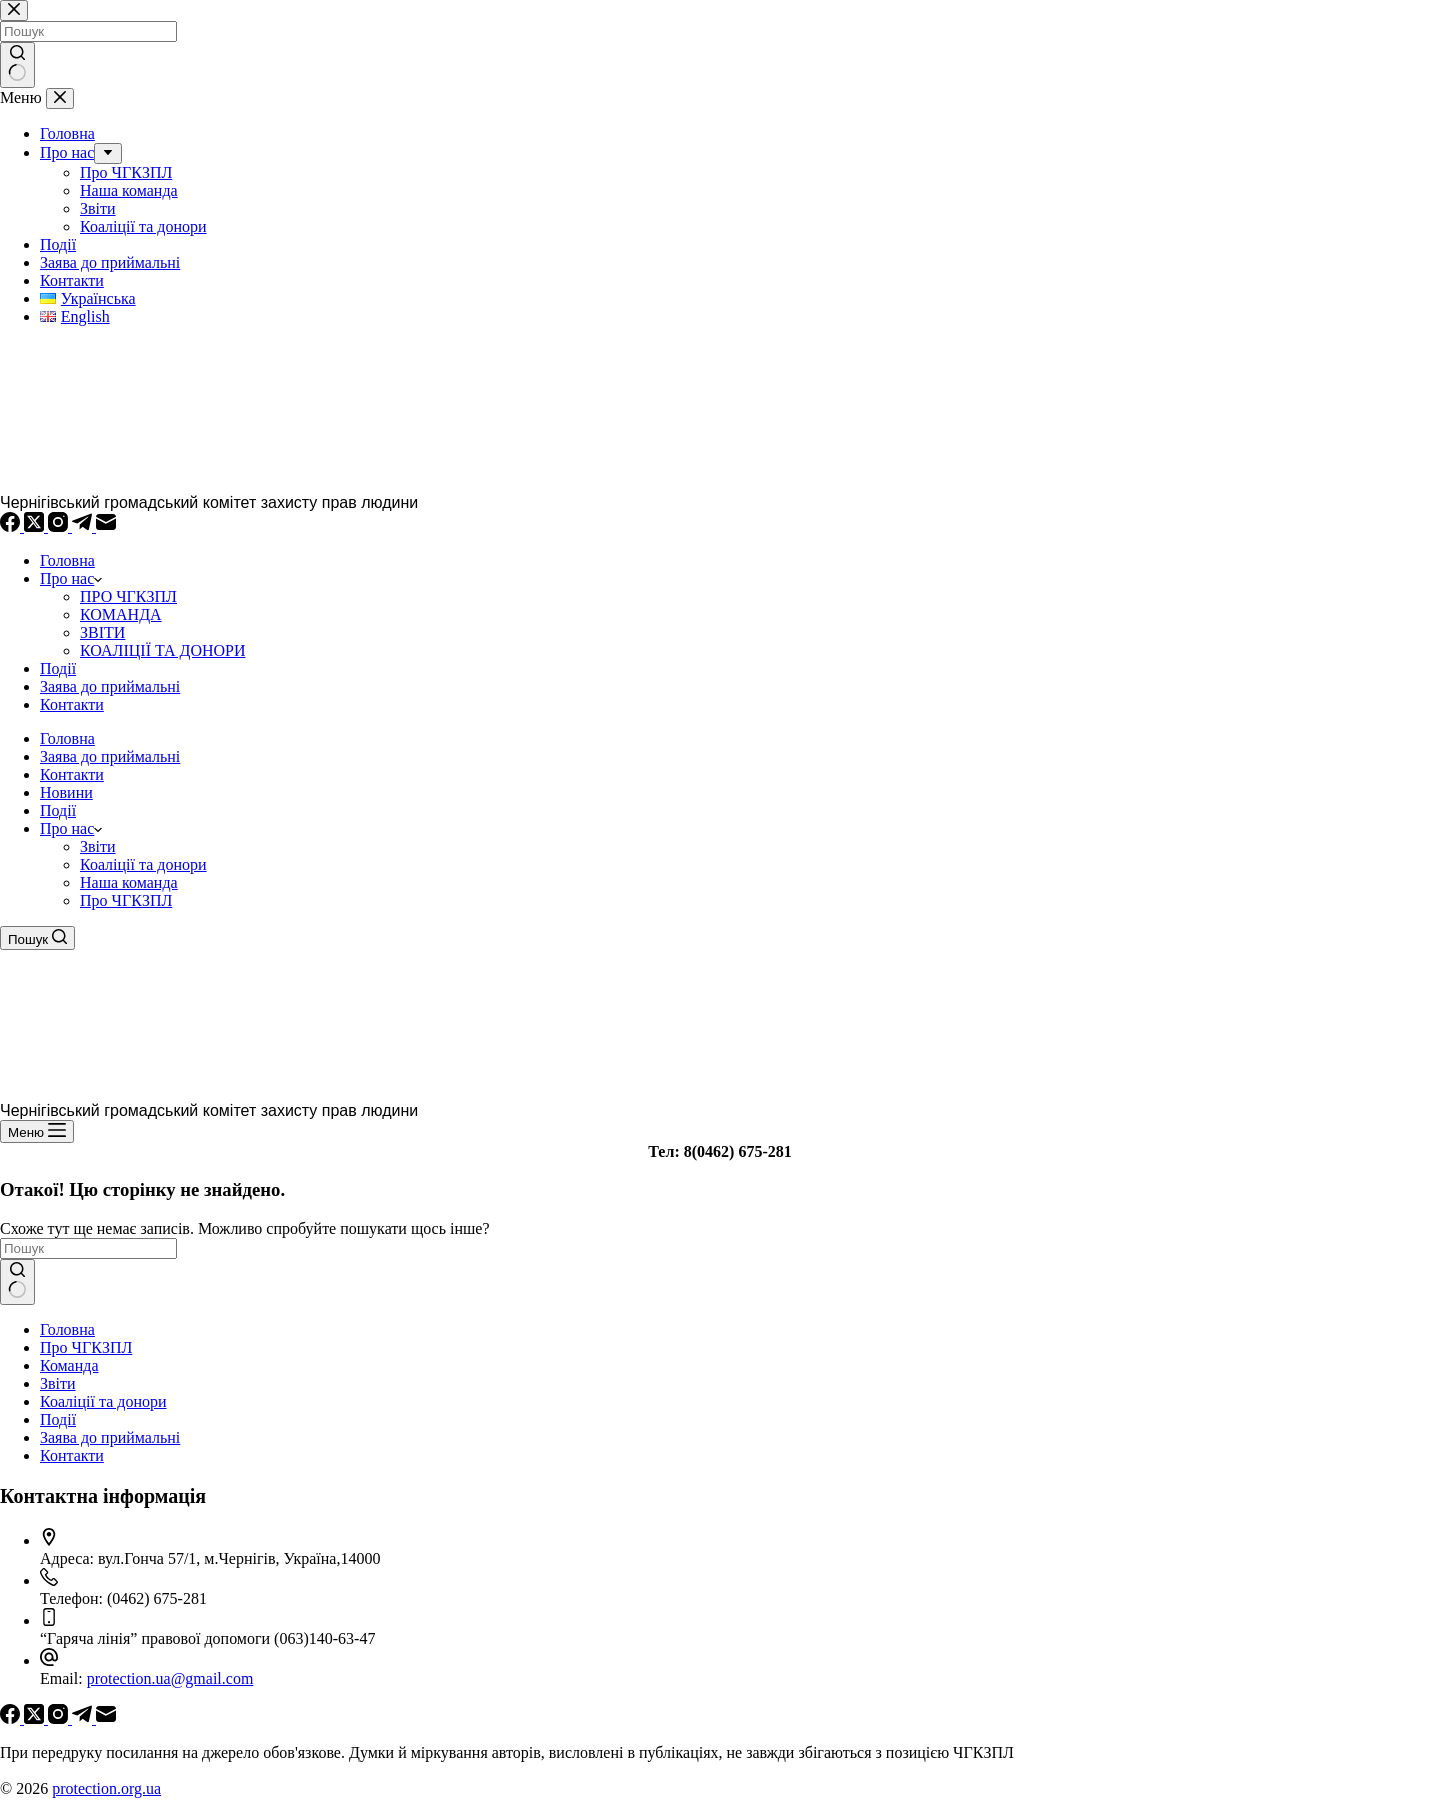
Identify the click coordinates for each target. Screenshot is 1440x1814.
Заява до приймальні (110, 686)
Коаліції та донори (143, 864)
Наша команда (129, 882)
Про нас (71, 578)
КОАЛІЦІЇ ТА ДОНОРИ (163, 650)
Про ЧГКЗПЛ (126, 900)
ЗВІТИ (102, 632)
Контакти (72, 704)
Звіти (98, 846)
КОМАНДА (121, 614)
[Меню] (37, 1131)
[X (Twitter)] (36, 526)
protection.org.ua (106, 1788)
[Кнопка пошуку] (17, 1282)
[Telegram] (84, 526)
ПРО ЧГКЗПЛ (128, 596)
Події (58, 668)
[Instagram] (60, 526)
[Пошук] (37, 938)
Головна (67, 560)
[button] (98, 828)
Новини (66, 792)
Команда (69, 1365)
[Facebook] (12, 526)
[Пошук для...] (88, 1248)
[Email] (106, 526)
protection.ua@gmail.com (170, 1678)
